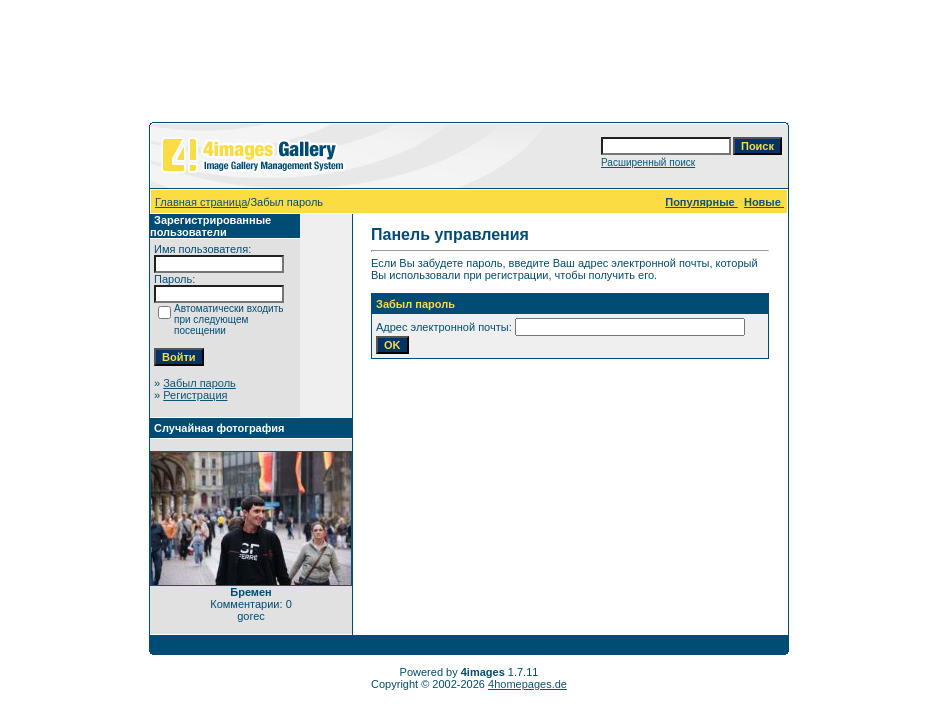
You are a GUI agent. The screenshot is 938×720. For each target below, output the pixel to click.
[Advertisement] (469, 65)
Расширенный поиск (648, 162)
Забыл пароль (199, 383)
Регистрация (195, 395)
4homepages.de (527, 684)
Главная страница (201, 202)
